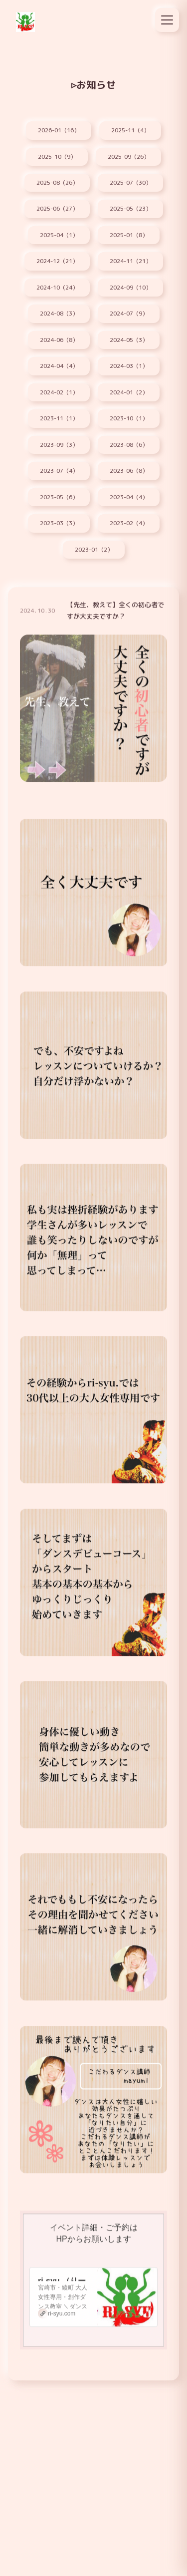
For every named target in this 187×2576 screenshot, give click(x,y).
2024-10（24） (57, 288)
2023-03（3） (59, 523)
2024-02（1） (59, 392)
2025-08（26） (57, 183)
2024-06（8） (59, 340)
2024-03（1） (129, 366)
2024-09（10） (130, 288)
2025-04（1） (59, 235)
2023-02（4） (129, 523)
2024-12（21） (57, 261)
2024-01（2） (129, 392)
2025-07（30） (130, 183)
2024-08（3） (59, 314)
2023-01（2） (94, 550)
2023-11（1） (59, 418)
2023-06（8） (129, 471)
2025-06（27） (57, 209)
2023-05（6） (59, 497)
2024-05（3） (129, 340)
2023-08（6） (129, 445)
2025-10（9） (57, 157)
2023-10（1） (129, 418)
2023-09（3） (59, 445)
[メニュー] (167, 20)
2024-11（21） (130, 261)
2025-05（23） (130, 209)
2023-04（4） (129, 497)
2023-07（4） (59, 471)
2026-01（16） (58, 130)
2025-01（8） (129, 235)
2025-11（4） (130, 130)
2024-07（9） (129, 314)
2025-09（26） (128, 157)
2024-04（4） (59, 366)
